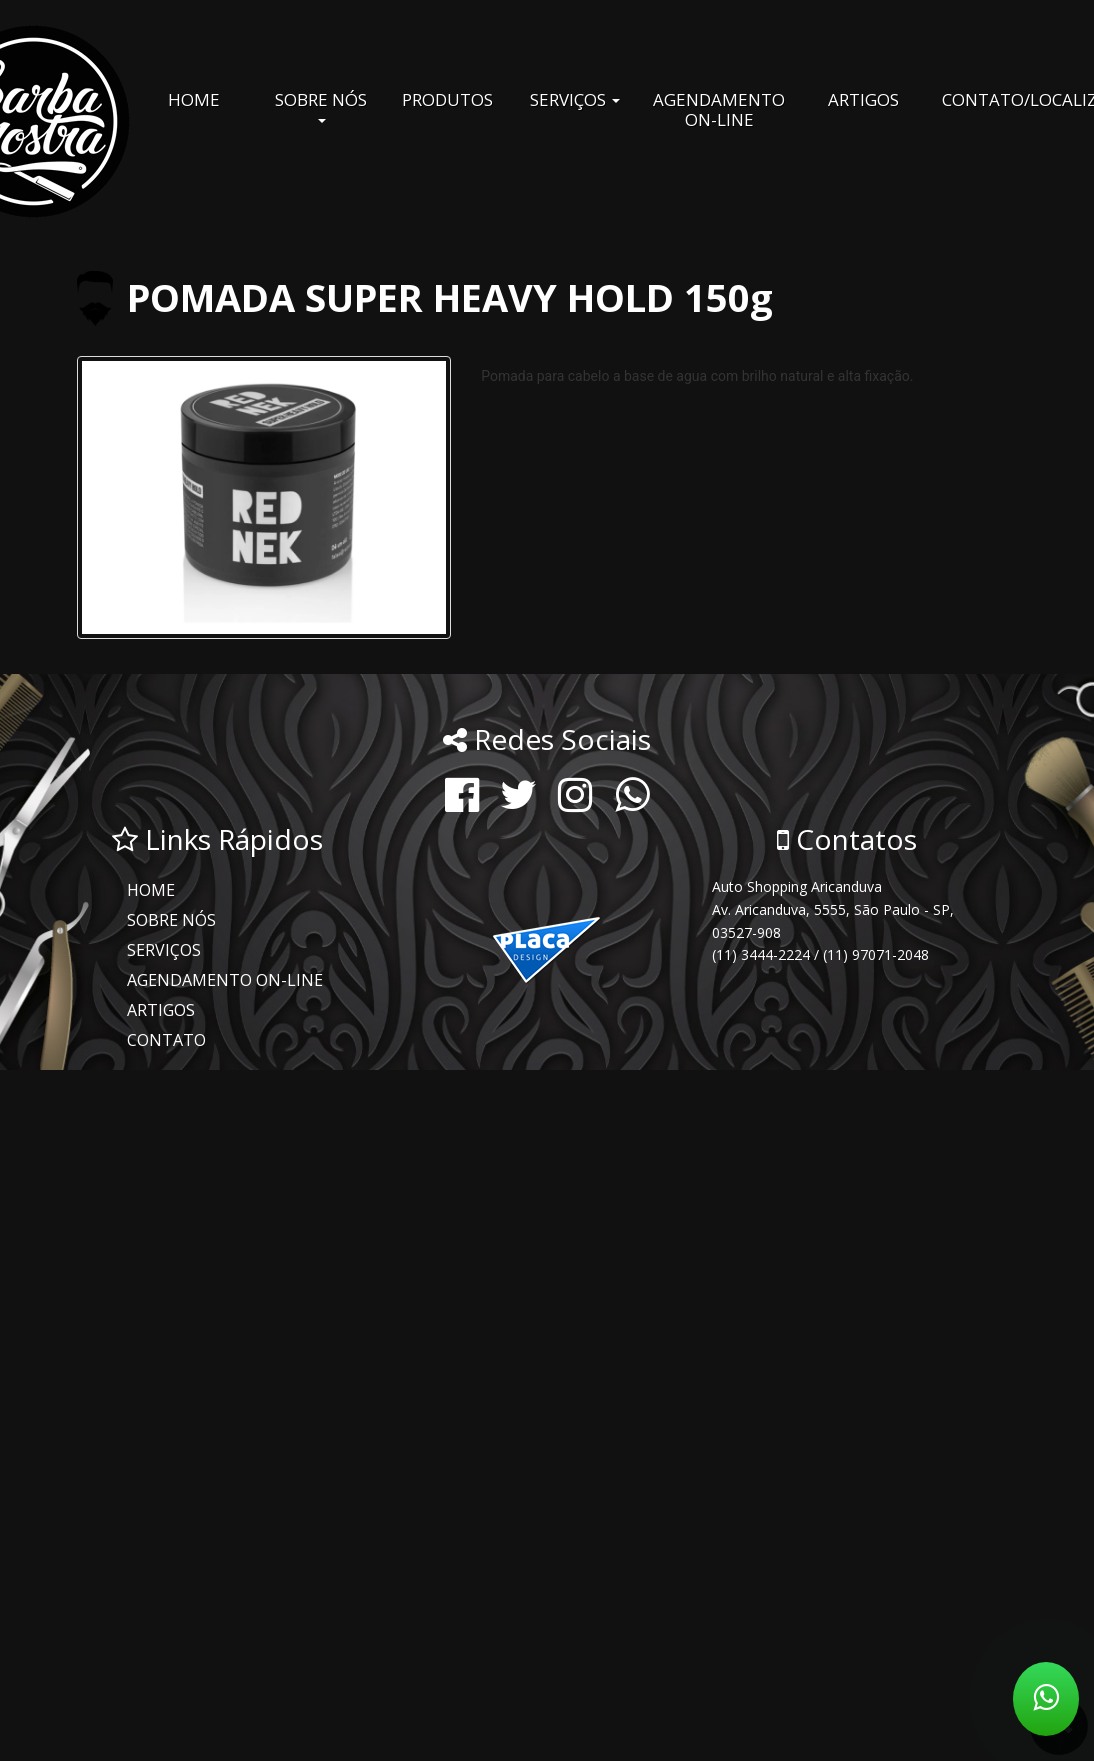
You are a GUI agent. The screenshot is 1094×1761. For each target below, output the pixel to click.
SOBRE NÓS (321, 105)
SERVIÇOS (575, 99)
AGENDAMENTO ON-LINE (719, 109)
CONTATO (166, 1040)
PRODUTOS (447, 99)
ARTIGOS (863, 99)
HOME (194, 99)
